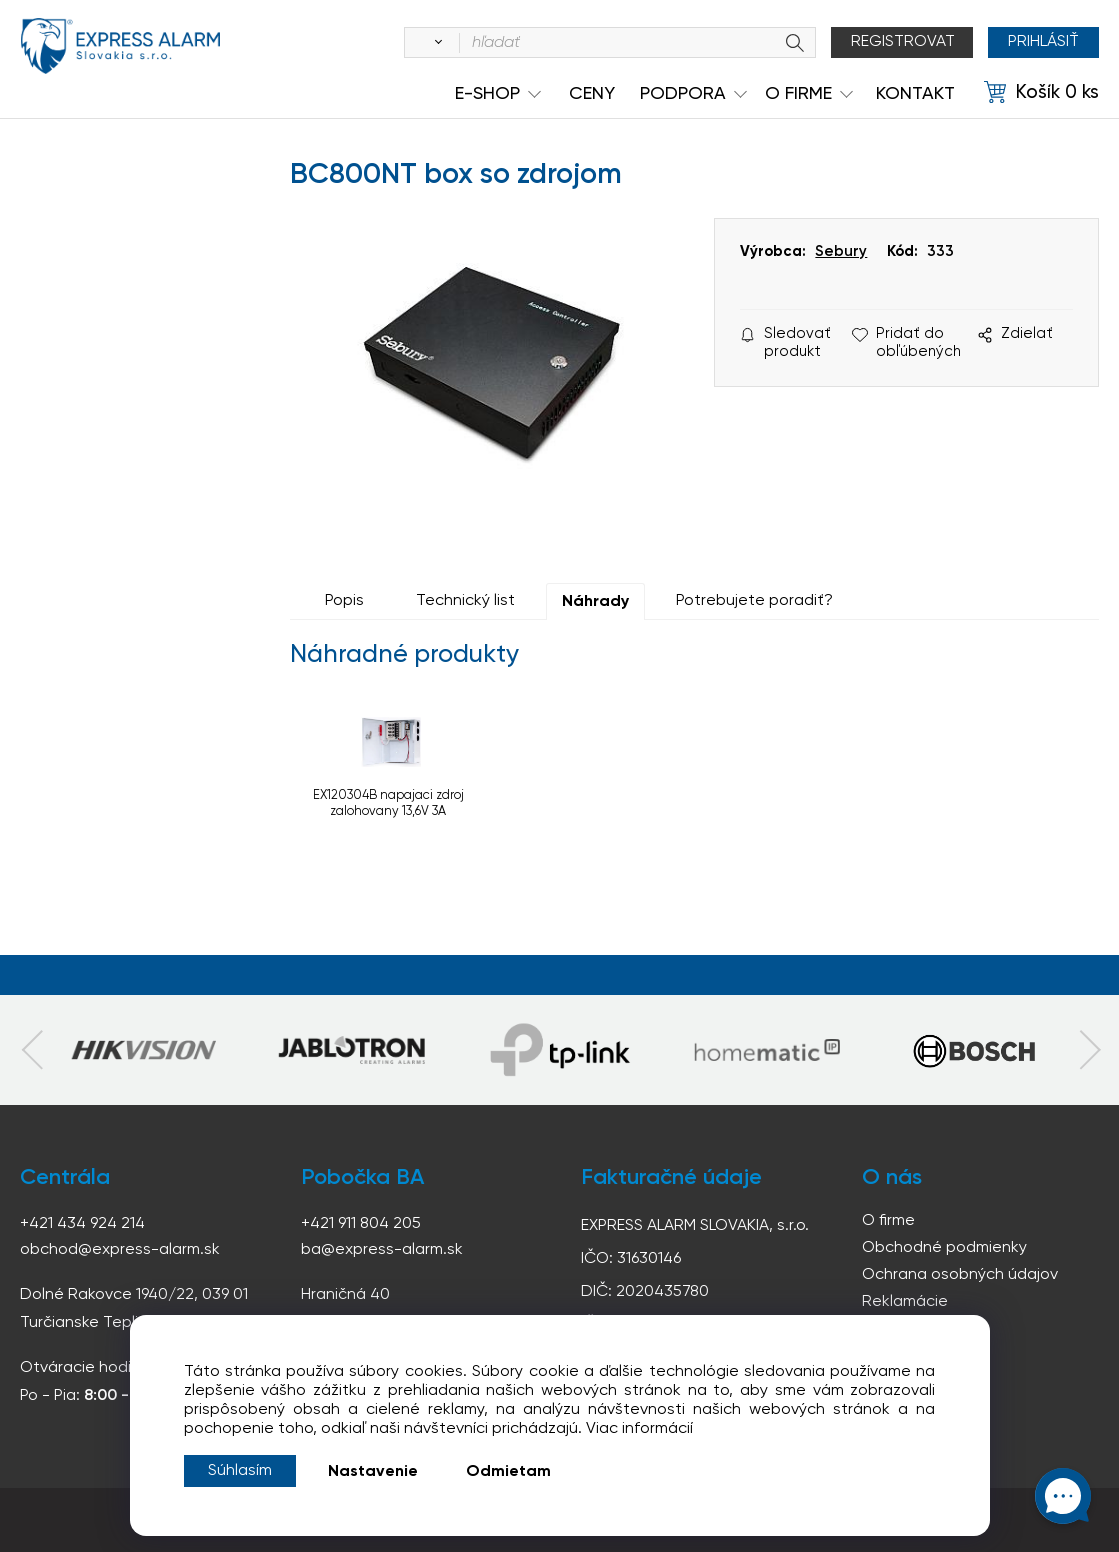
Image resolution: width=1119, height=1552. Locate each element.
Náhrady (595, 602)
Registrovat (903, 42)
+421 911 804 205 (361, 1224)
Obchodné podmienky (944, 1248)
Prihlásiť (1043, 42)
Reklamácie (905, 1302)
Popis (344, 601)
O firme (888, 1221)
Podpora (683, 94)
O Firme (798, 94)
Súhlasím (240, 1471)
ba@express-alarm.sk (382, 1250)
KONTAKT (915, 94)
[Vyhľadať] (435, 43)
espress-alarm (120, 46)
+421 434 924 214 (82, 1224)
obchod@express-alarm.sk (120, 1250)
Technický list (465, 601)
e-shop (487, 94)
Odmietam (508, 1472)
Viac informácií (639, 1429)
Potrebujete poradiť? (754, 601)
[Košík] (1041, 93)
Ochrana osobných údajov (960, 1275)
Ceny (592, 94)
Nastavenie (373, 1472)
